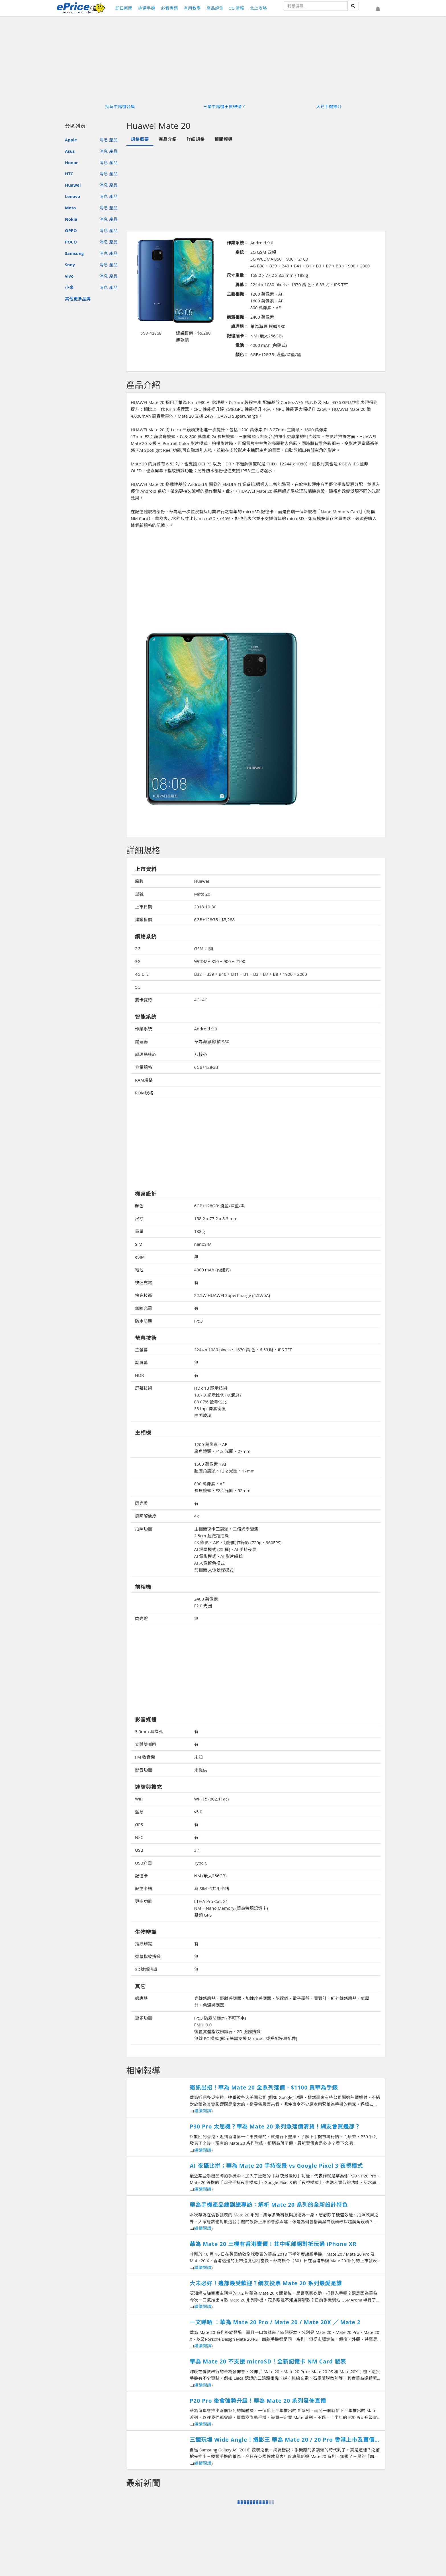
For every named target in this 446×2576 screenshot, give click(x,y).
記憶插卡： (237, 336)
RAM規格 (144, 1080)
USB (139, 1850)
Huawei (73, 185)
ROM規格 (144, 1093)
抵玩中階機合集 (120, 106)
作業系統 (143, 1029)
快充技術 (143, 1295)
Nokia (71, 219)
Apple (71, 140)
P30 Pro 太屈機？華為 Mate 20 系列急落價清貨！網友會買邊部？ (275, 2126)
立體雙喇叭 (145, 1744)
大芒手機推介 (329, 106)
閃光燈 (141, 1503)
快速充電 (143, 1282)
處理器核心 (145, 1054)
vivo (69, 276)
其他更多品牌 (78, 299)
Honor (71, 162)
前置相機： (237, 317)
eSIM (140, 1257)
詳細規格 (196, 139)
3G (137, 961)
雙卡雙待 (143, 1000)
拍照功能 (143, 1529)
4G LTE (142, 974)
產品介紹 (168, 139)
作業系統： (237, 243)
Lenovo (72, 196)
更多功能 (143, 1901)
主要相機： (237, 294)
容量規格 (143, 1067)
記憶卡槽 (143, 1888)
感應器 (141, 1998)
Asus (70, 151)
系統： (241, 252)
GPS (139, 1824)
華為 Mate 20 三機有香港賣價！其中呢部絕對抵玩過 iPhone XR (273, 2244)
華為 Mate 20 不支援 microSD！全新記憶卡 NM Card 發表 (268, 2361)
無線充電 (143, 1308)
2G (137, 948)
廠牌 (139, 881)
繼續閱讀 (202, 2110)
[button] (378, 8)
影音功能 (143, 1770)
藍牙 (139, 1811)
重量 (139, 1231)
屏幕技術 (143, 1388)
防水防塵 (143, 1321)
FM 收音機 (145, 1757)
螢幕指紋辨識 (148, 1956)
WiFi (139, 1799)
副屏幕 (141, 1362)
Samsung (74, 253)
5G (137, 987)
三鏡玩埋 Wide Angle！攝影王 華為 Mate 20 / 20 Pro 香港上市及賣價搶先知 (285, 2440)
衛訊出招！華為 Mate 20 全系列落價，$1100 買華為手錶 (264, 2087)
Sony (70, 264)
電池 (139, 1269)
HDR (139, 1375)
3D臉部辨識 (146, 1969)
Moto (70, 208)
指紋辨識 (143, 1943)
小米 (69, 287)
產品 (113, 140)
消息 (103, 140)
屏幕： (241, 284)
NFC (139, 1837)
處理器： (239, 326)
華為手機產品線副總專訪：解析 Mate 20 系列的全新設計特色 (269, 2204)
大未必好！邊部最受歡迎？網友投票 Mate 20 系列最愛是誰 (266, 2283)
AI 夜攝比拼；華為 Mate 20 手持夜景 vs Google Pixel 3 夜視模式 (276, 2165)
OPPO (71, 230)
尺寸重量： (237, 275)
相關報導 (223, 139)
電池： (241, 345)
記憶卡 (141, 1875)
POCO (71, 242)
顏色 (139, 1205)
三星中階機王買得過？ (224, 106)
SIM (138, 1244)
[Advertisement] (255, 188)
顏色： (241, 354)
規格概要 (140, 139)
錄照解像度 (145, 1516)
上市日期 (143, 906)
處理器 (141, 1041)
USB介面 (143, 1863)
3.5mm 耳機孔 (149, 1731)
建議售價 (143, 919)
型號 (139, 894)
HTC (69, 173)
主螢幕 (141, 1349)
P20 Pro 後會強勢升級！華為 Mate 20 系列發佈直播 (258, 2400)
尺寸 (139, 1218)
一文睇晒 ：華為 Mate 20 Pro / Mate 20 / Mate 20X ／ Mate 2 (275, 2322)
